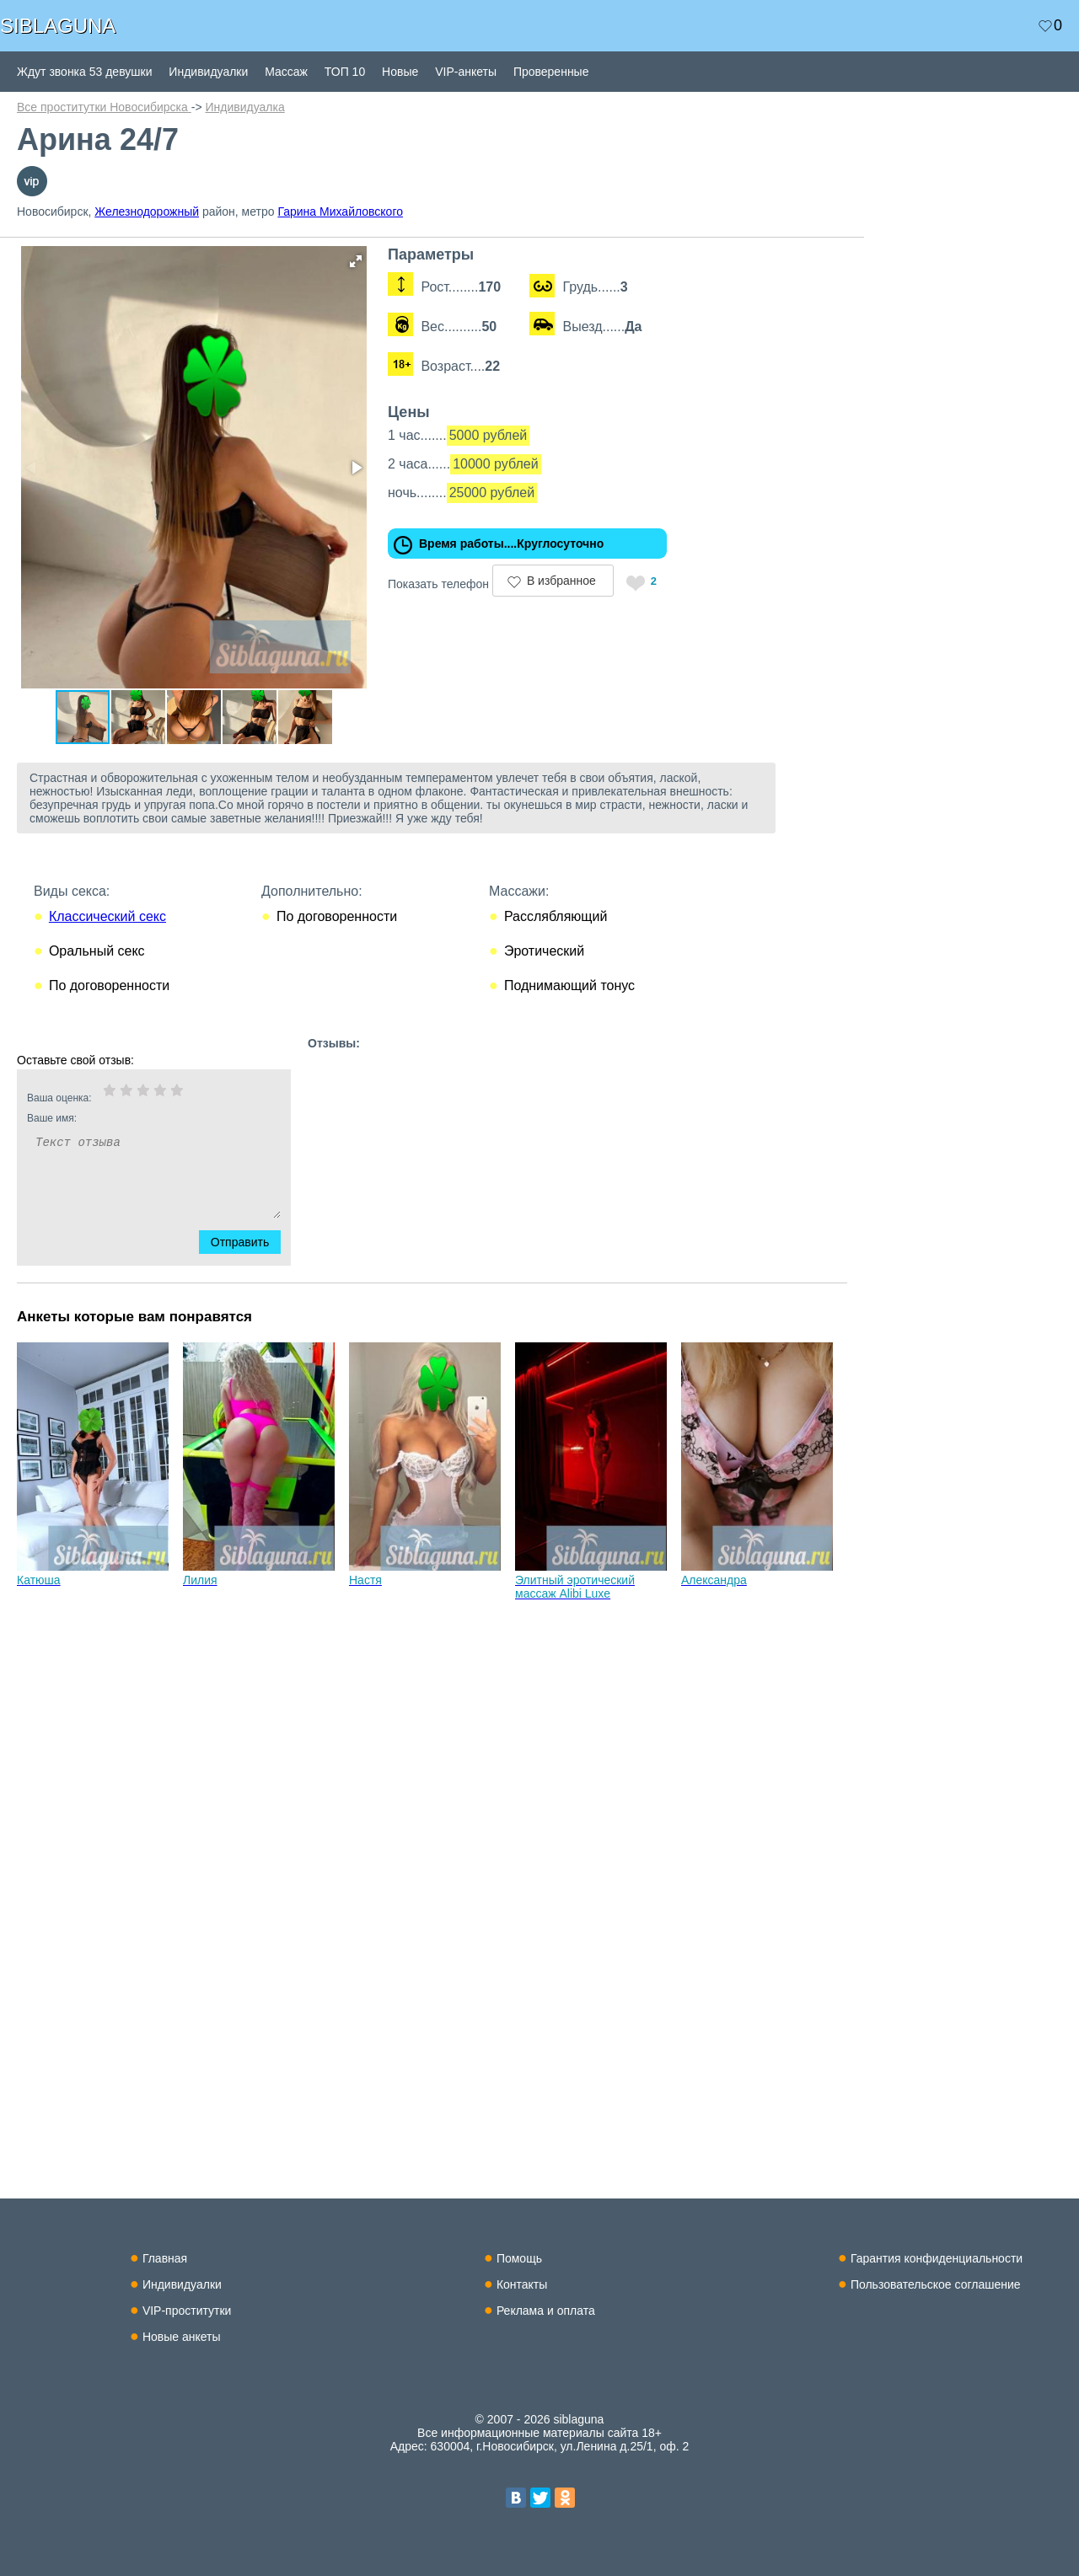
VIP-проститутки (187, 2310)
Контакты (522, 2284)
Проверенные (551, 71)
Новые (400, 71)
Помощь (519, 2258)
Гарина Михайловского (340, 211)
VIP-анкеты (466, 71)
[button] (355, 261)
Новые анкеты (181, 2336)
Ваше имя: (131, 1118)
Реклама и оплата (546, 2310)
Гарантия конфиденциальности (937, 2258)
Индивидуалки (208, 71)
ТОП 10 (345, 71)
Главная (164, 2258)
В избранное (561, 580)
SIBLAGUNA (57, 25)
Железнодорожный (146, 211)
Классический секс (107, 916)
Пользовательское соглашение (936, 2284)
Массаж (286, 71)
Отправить (250, 1242)
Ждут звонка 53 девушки (84, 71)
